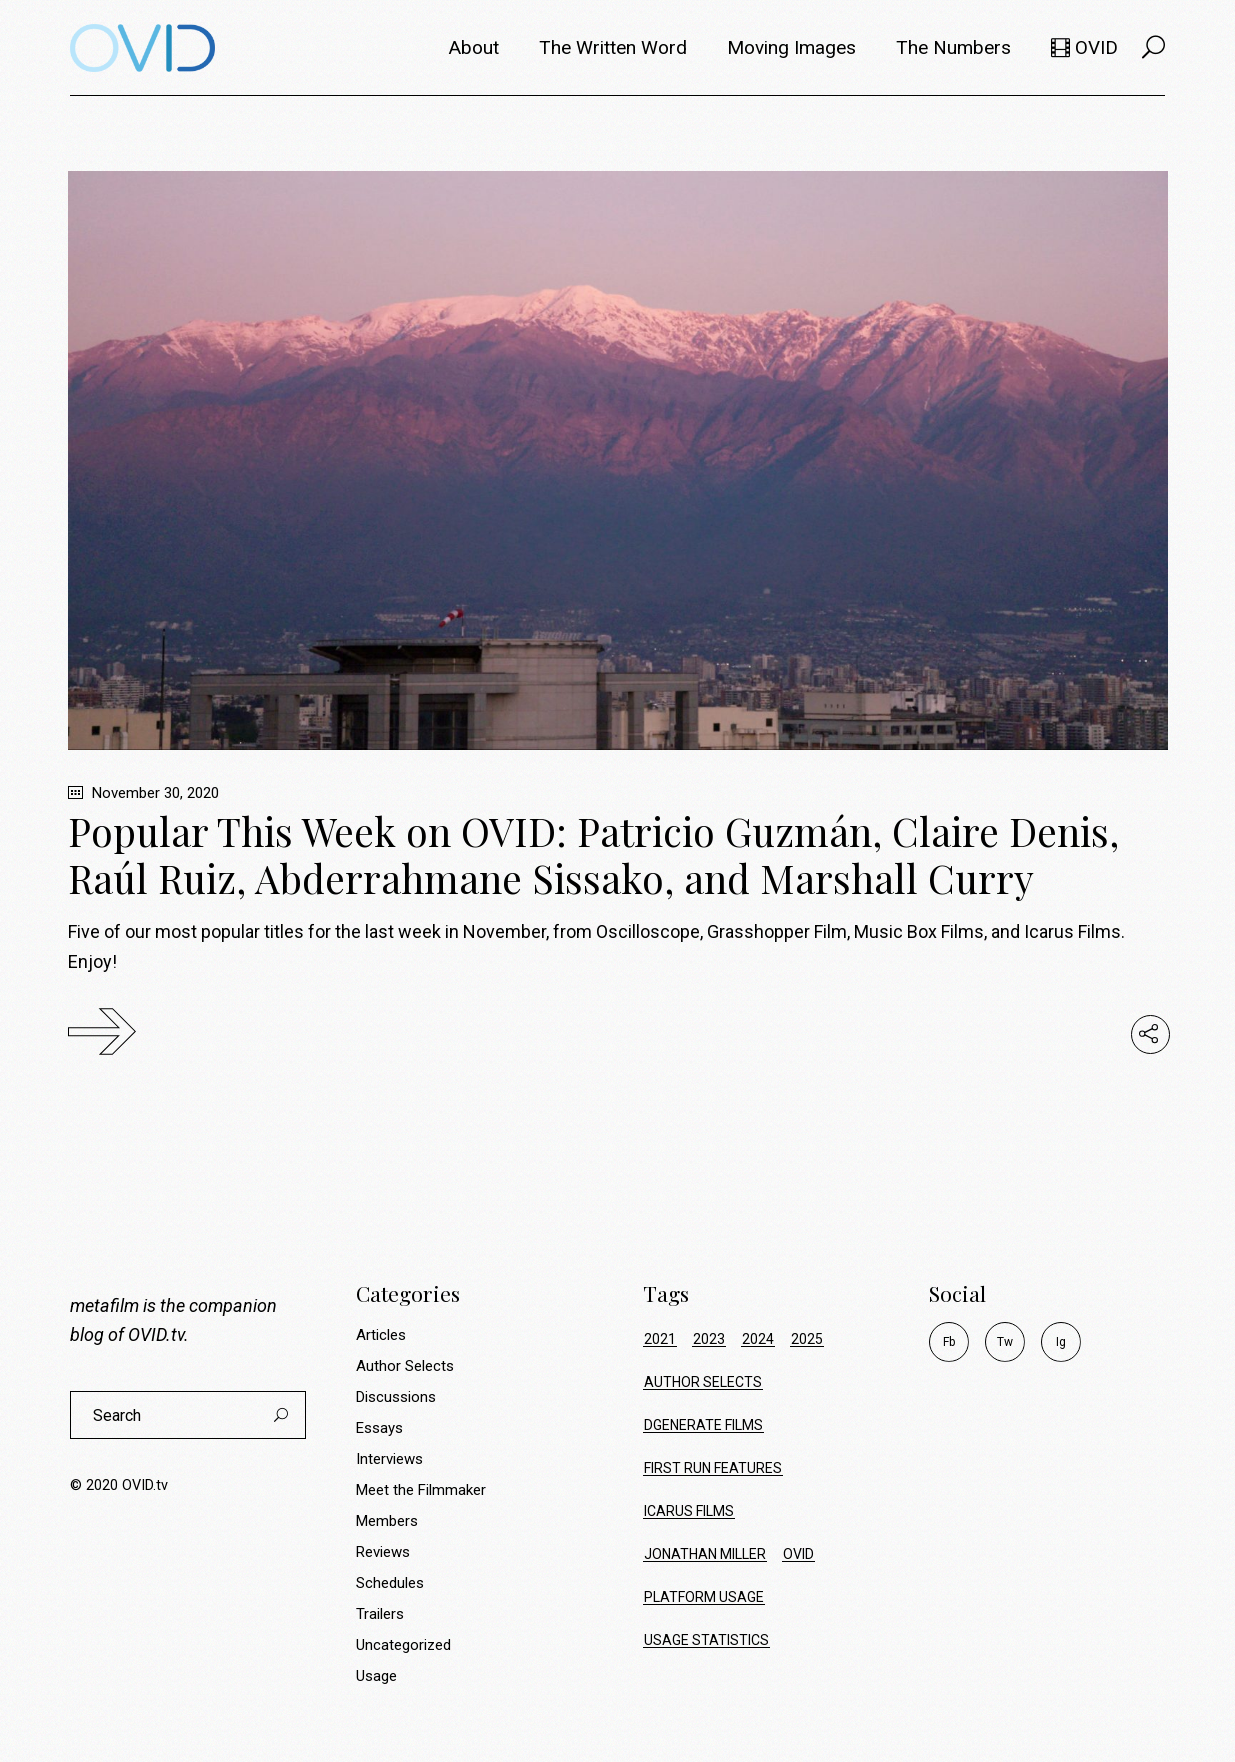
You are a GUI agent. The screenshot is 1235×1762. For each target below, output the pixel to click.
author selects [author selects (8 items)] (703, 1382)
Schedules (390, 1583)
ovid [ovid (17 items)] (798, 1554)
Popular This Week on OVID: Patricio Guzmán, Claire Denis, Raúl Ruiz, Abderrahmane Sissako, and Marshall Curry (593, 854)
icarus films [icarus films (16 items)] (689, 1511)
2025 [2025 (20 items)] (807, 1339)
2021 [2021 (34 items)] (660, 1339)
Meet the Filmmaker (421, 1490)
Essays (379, 1428)
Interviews (389, 1459)
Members (387, 1521)
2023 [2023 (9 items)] (709, 1339)
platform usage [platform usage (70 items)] (704, 1597)
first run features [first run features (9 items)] (713, 1468)
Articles (381, 1335)
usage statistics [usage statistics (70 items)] (706, 1640)
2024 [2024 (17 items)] (758, 1339)
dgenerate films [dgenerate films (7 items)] (703, 1425)
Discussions (396, 1397)
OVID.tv (156, 1334)
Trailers (380, 1614)
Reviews (383, 1552)
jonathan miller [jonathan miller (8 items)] (705, 1554)
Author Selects (405, 1366)
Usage (376, 1676)
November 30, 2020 (143, 793)
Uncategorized (403, 1645)
